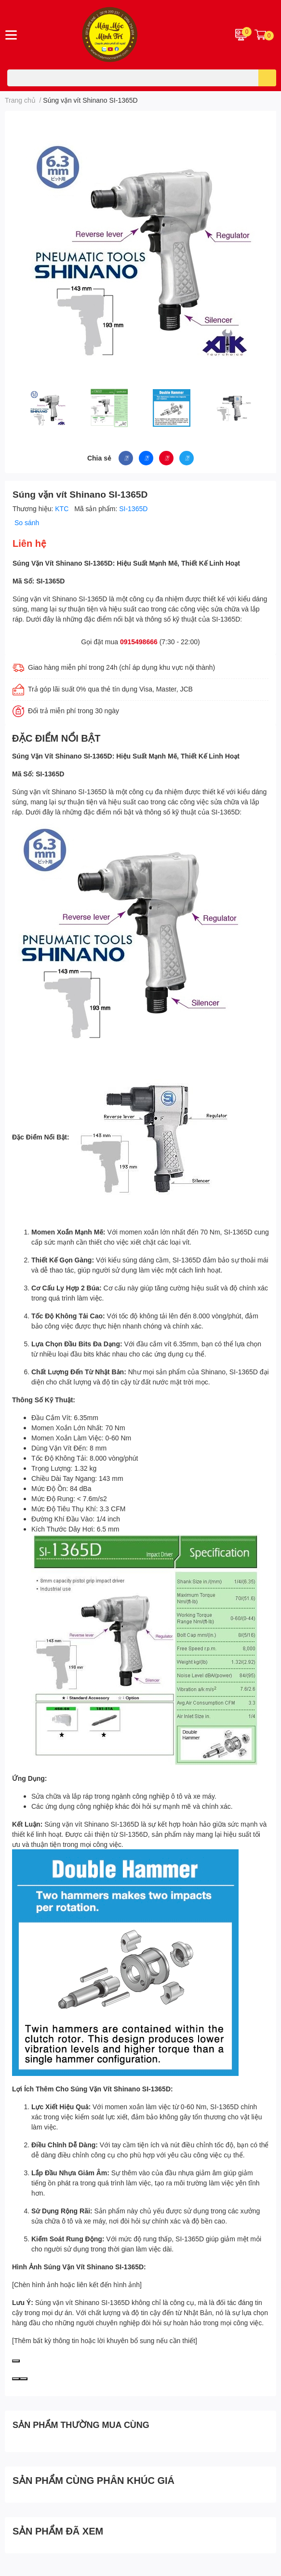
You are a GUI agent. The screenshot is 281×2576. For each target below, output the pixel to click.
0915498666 (139, 641)
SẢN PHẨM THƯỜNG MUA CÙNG (81, 2424)
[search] (267, 77)
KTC (62, 508)
